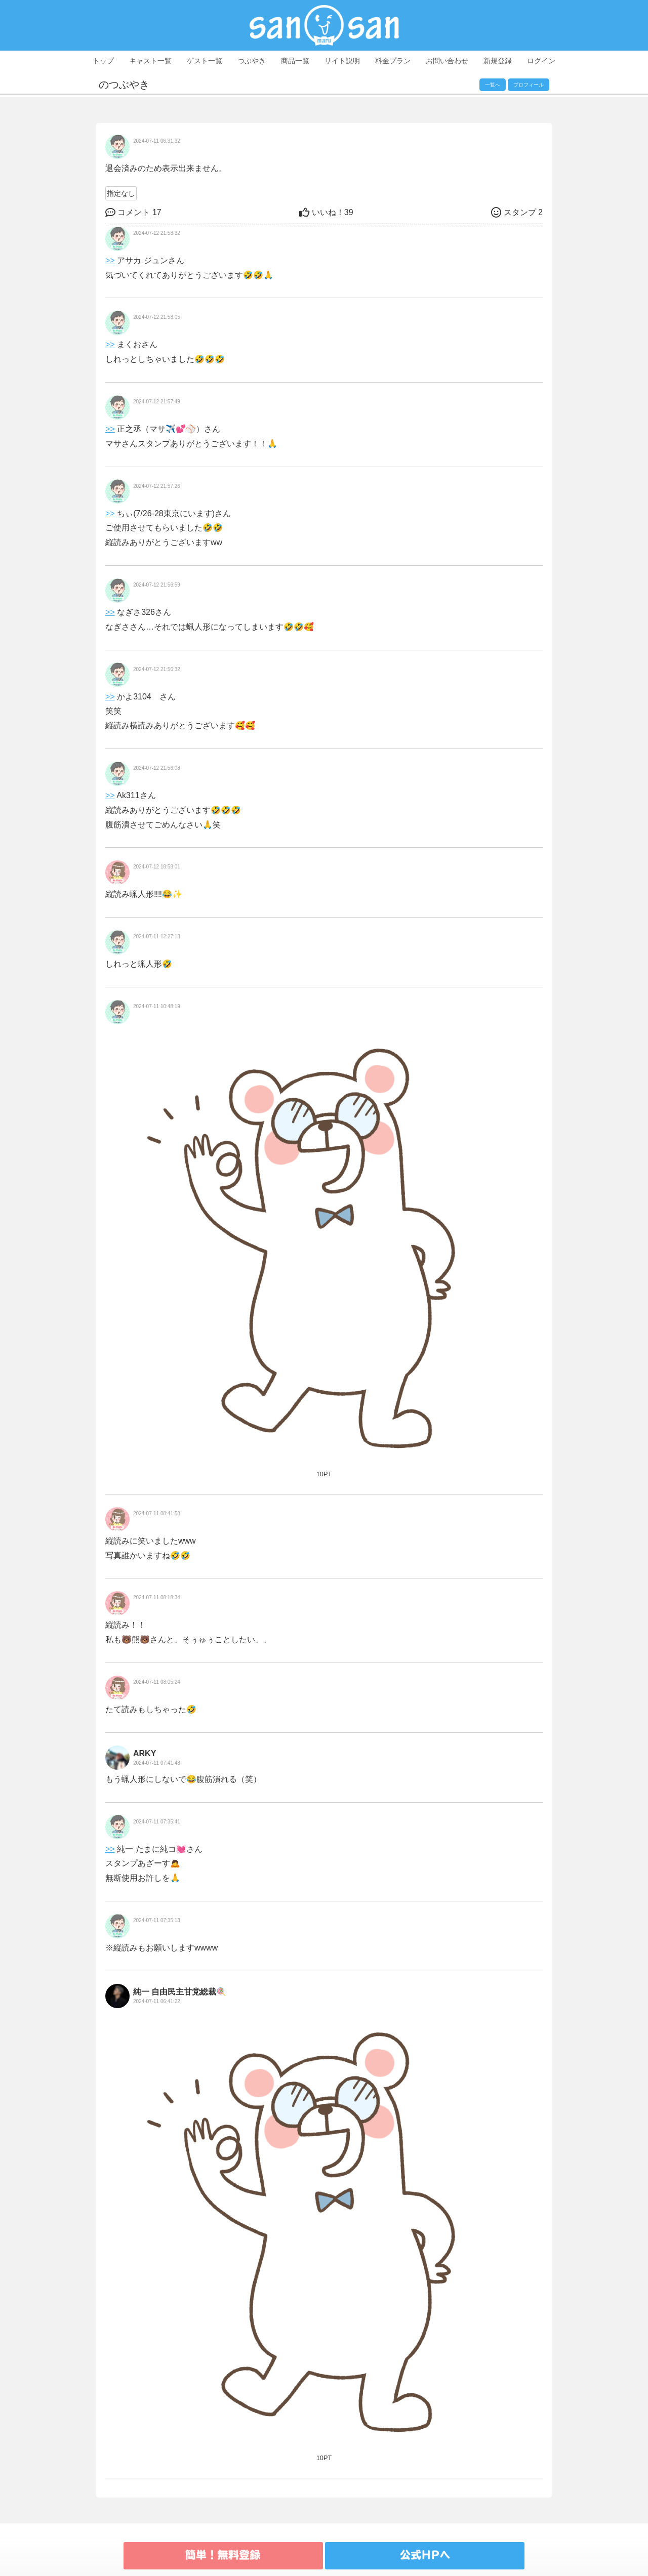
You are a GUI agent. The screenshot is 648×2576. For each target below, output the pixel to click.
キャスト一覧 (150, 61)
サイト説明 (342, 61)
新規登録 (497, 61)
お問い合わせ (447, 61)
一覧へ (492, 85)
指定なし (121, 193)
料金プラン (393, 61)
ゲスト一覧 (204, 61)
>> (110, 260)
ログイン (541, 61)
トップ (103, 61)
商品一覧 (295, 61)
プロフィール (528, 85)
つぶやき (251, 61)
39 (326, 212)
